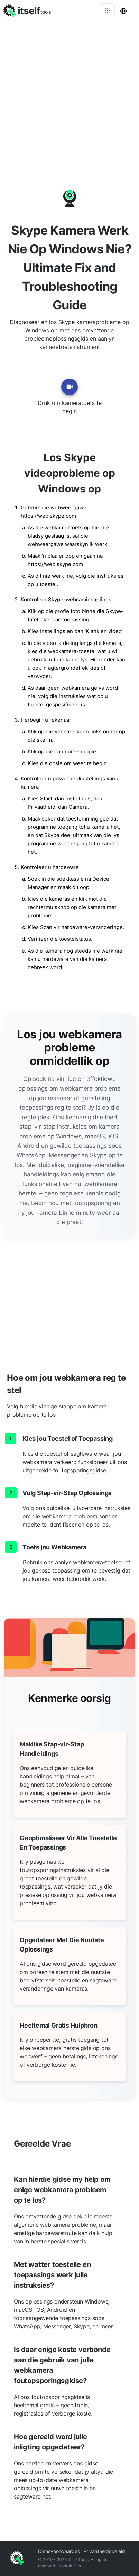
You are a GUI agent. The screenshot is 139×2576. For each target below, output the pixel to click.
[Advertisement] (69, 93)
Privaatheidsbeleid (104, 2551)
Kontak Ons (69, 2565)
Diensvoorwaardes (59, 2551)
